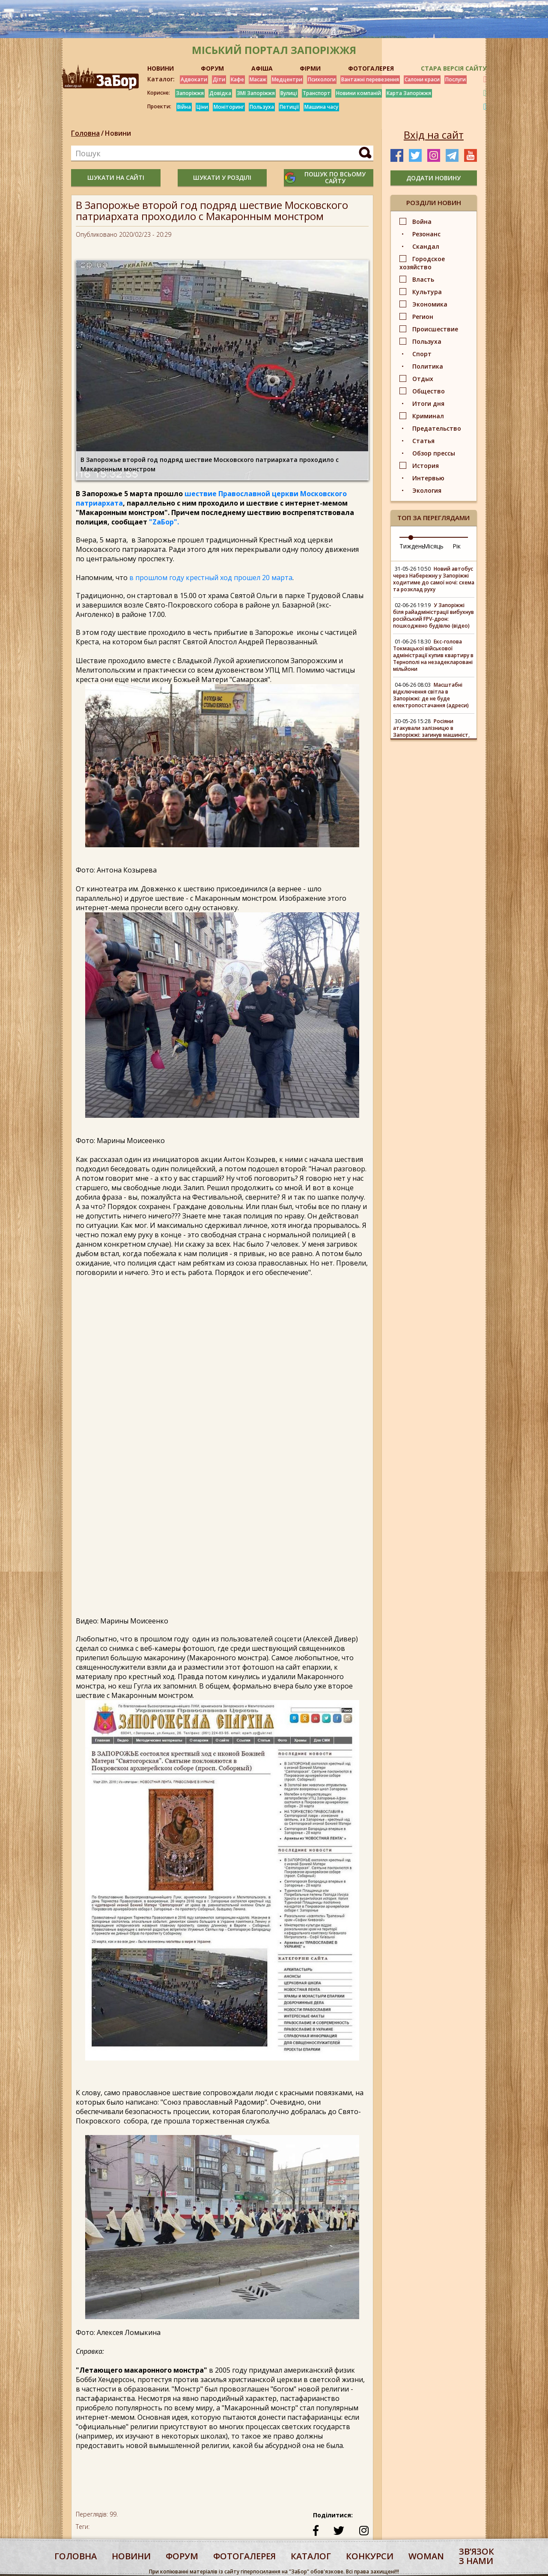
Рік (457, 546)
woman (426, 2556)
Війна (184, 106)
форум (182, 2556)
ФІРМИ (310, 68)
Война (422, 221)
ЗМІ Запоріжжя (256, 93)
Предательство (436, 428)
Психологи (322, 79)
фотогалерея (244, 2556)
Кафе (237, 79)
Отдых (422, 379)
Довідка (220, 93)
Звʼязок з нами (476, 2556)
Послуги (455, 79)
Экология (426, 490)
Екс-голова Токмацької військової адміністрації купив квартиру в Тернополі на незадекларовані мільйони (433, 655)
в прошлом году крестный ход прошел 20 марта (210, 577)
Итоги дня (428, 403)
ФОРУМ (212, 68)
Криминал (428, 416)
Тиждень (412, 546)
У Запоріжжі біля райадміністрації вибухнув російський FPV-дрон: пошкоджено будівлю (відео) (433, 615)
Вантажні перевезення (370, 79)
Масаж (258, 79)
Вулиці (288, 93)
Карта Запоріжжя (409, 93)
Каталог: (161, 79)
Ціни (202, 106)
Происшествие (435, 329)
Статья (423, 441)
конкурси (369, 2556)
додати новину (433, 178)
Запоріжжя (190, 93)
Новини (118, 133)
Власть (423, 279)
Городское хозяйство (422, 263)
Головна (85, 133)
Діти (219, 79)
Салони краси (422, 79)
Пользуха (262, 106)
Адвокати (194, 79)
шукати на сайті (115, 177)
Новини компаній (358, 93)
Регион (422, 317)
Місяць (433, 546)
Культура (427, 292)
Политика (427, 366)
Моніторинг (229, 106)
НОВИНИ (160, 68)
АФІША (262, 68)
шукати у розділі (222, 177)
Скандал (425, 246)
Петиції (289, 106)
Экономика (429, 304)
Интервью (428, 478)
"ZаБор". (164, 522)
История (425, 466)
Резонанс (426, 234)
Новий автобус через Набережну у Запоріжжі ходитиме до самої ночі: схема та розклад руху (433, 579)
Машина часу (321, 106)
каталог (311, 2556)
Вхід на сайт (434, 134)
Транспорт (317, 93)
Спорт (422, 354)
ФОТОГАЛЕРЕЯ (371, 68)
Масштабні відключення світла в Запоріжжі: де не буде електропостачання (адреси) (431, 695)
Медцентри (287, 79)
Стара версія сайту (453, 68)
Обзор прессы (433, 453)
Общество (428, 391)
